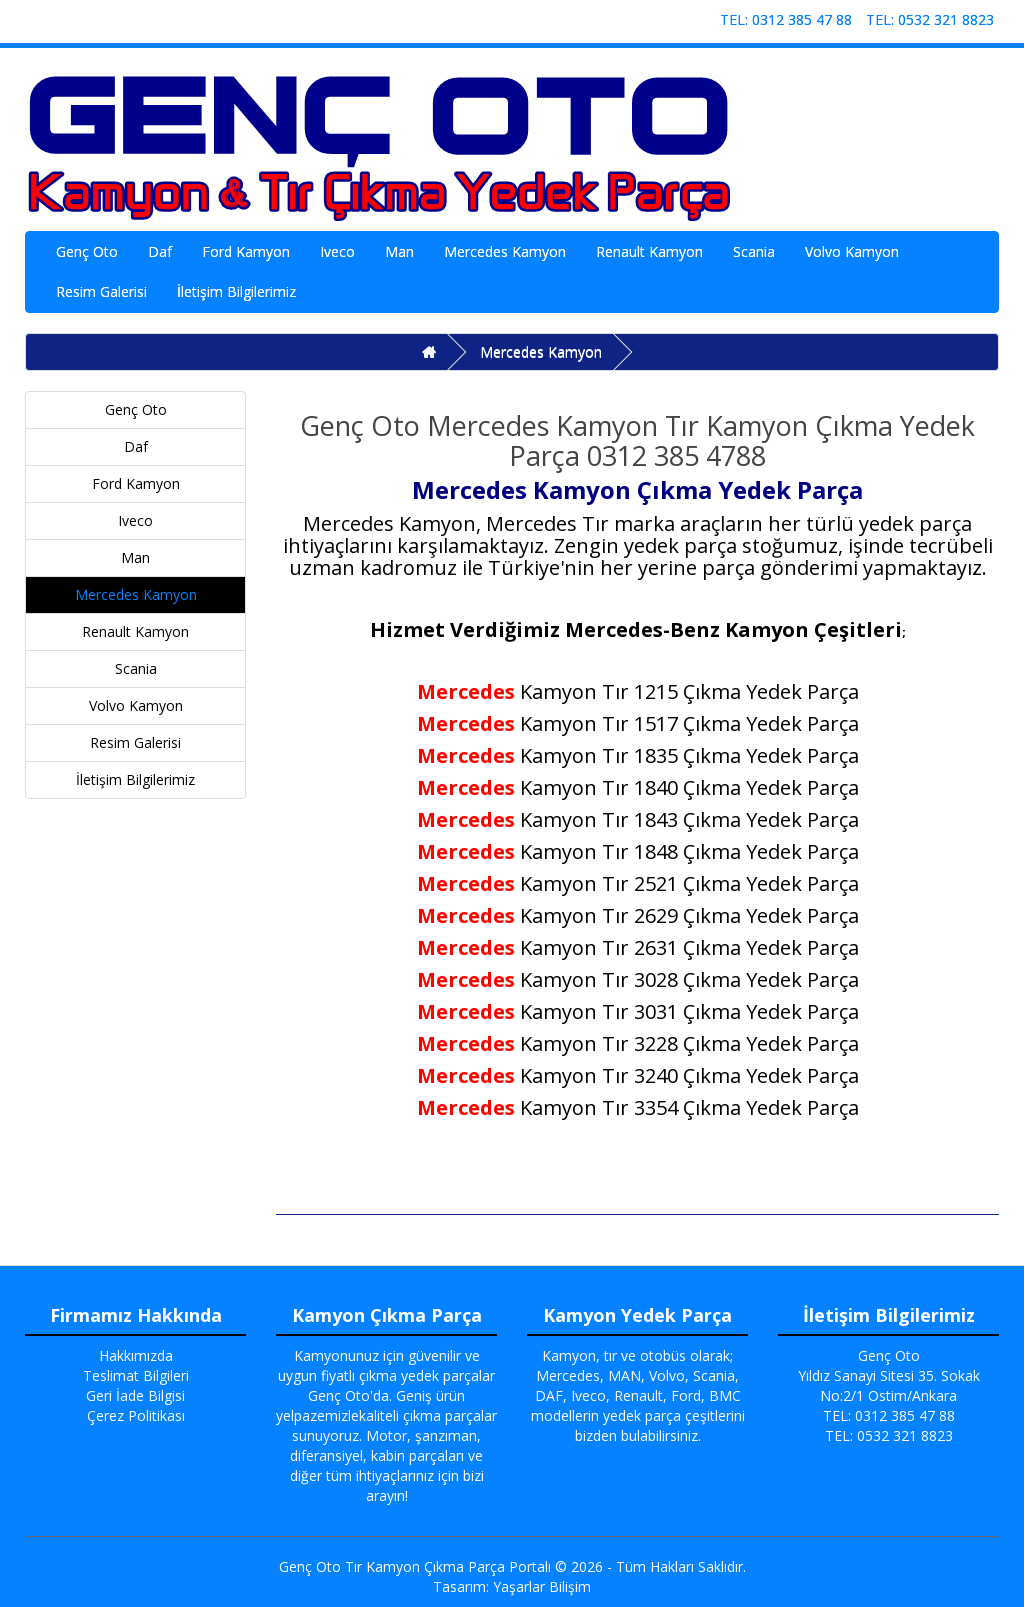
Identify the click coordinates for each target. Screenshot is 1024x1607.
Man (399, 251)
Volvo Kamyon (852, 251)
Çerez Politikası (136, 1415)
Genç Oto (87, 251)
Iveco (337, 251)
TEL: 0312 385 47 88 (786, 19)
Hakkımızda (136, 1355)
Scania (754, 251)
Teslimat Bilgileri (136, 1375)
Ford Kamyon (246, 251)
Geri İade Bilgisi (135, 1395)
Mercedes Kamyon (505, 251)
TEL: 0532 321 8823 (930, 19)
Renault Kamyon (649, 251)
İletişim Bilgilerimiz (236, 291)
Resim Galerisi (101, 291)
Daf (160, 251)
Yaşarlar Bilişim (542, 1586)
